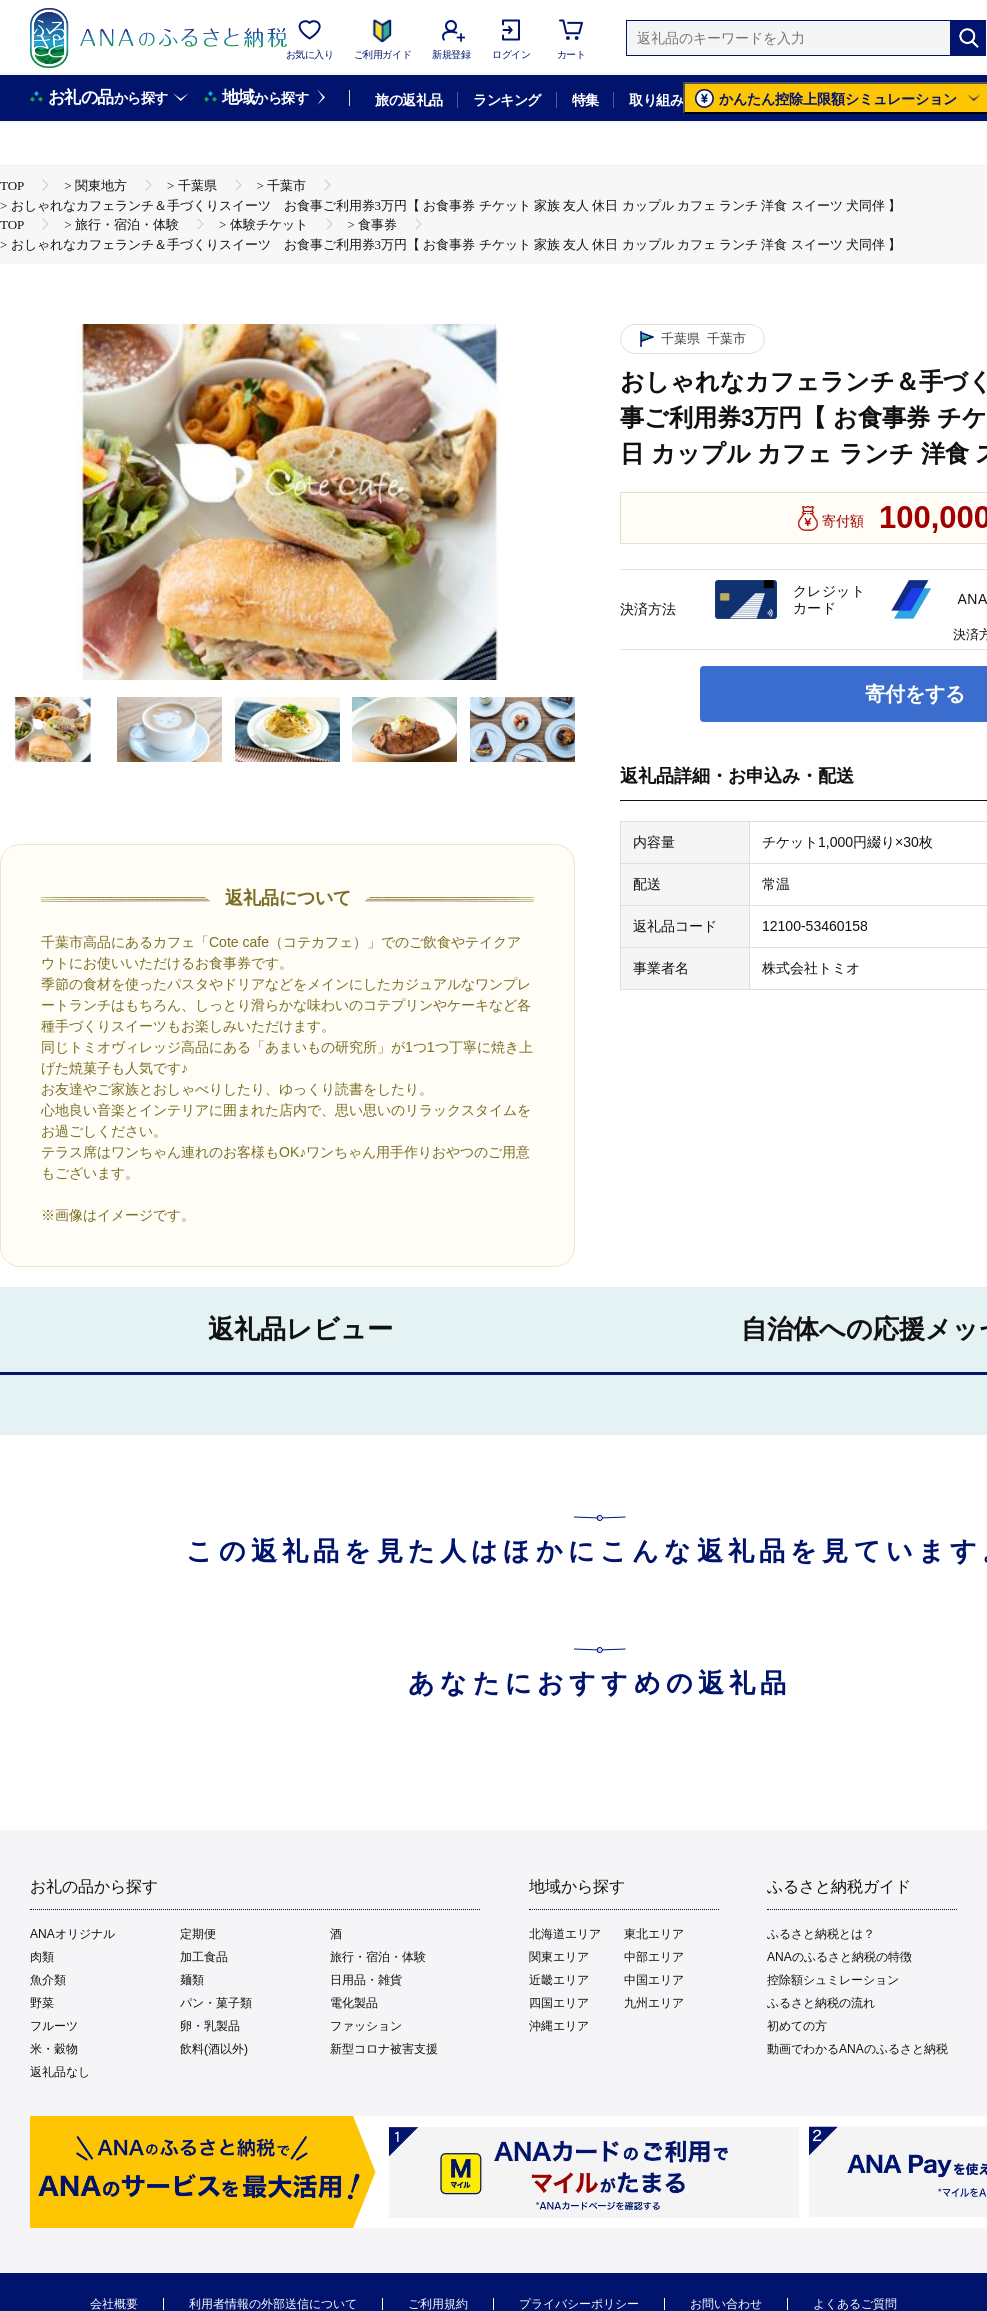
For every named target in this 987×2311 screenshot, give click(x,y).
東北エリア (654, 1934)
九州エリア (654, 2003)
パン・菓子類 (216, 2003)
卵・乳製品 (210, 2026)
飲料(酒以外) (214, 2049)
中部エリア (654, 1957)
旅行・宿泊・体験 (378, 1957)
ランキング (506, 100)
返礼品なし (60, 2072)
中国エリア (654, 1980)
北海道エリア (565, 1934)
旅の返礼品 (408, 100)
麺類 (192, 1980)
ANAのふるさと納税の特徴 (839, 1957)
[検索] (968, 38)
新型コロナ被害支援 (384, 2049)
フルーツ (54, 2026)
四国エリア (559, 2003)
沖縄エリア (559, 2026)
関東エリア (559, 1957)
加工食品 (204, 1957)
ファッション (366, 2026)
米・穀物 (54, 2049)
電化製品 (354, 2003)
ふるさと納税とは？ (821, 1934)
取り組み (656, 100)
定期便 (198, 1934)
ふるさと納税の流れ (821, 2003)
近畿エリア (559, 1980)
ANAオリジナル (72, 1934)
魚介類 (48, 1980)
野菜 (42, 2003)
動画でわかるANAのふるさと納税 (857, 2049)
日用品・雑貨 (366, 1980)
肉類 (42, 1957)
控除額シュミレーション (833, 1980)
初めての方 (797, 2026)
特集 (585, 100)
